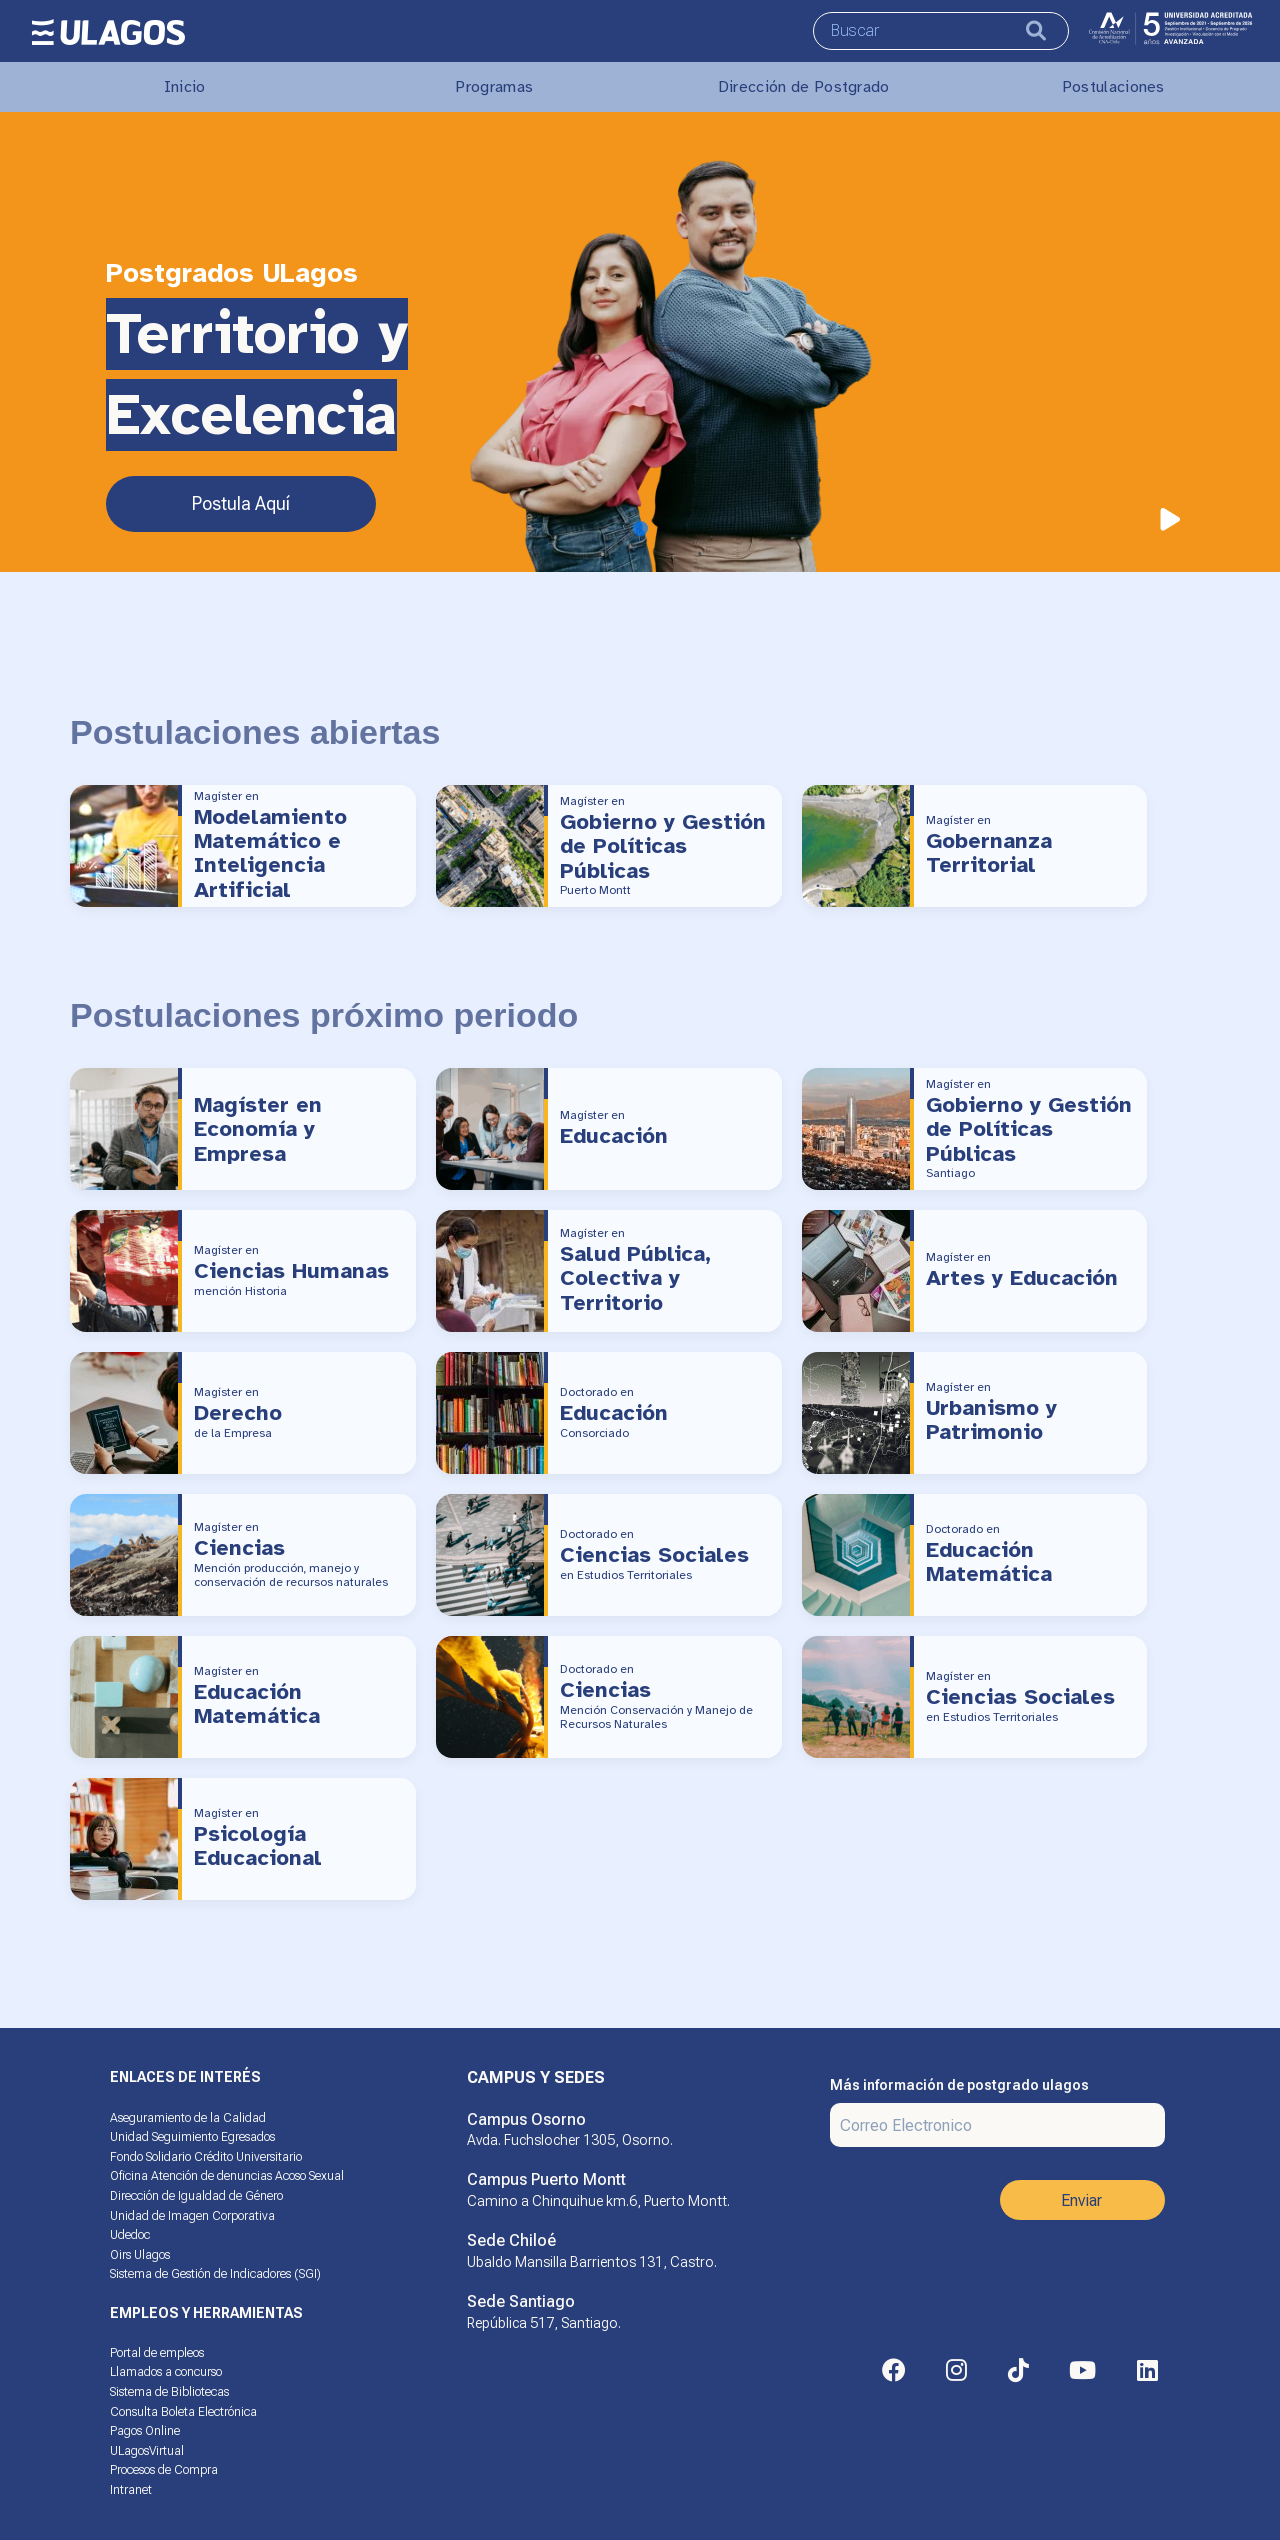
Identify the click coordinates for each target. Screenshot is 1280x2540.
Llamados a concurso (166, 2372)
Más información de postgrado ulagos (959, 2085)
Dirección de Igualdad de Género (196, 2196)
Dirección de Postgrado (804, 87)
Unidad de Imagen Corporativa (192, 2216)
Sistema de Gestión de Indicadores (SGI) (215, 2274)
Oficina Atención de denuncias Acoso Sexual (227, 2176)
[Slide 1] (640, 528)
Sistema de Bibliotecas (169, 2392)
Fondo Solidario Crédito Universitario (206, 2157)
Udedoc (130, 2235)
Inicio (185, 87)
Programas (494, 87)
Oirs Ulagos (140, 2255)
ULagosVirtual (147, 2451)
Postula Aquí (241, 503)
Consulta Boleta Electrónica (183, 2412)
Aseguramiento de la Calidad (188, 2118)
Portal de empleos (157, 2353)
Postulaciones (1113, 87)
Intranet (131, 2490)
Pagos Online (145, 2431)
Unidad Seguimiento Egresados (192, 2137)
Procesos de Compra (164, 2470)
